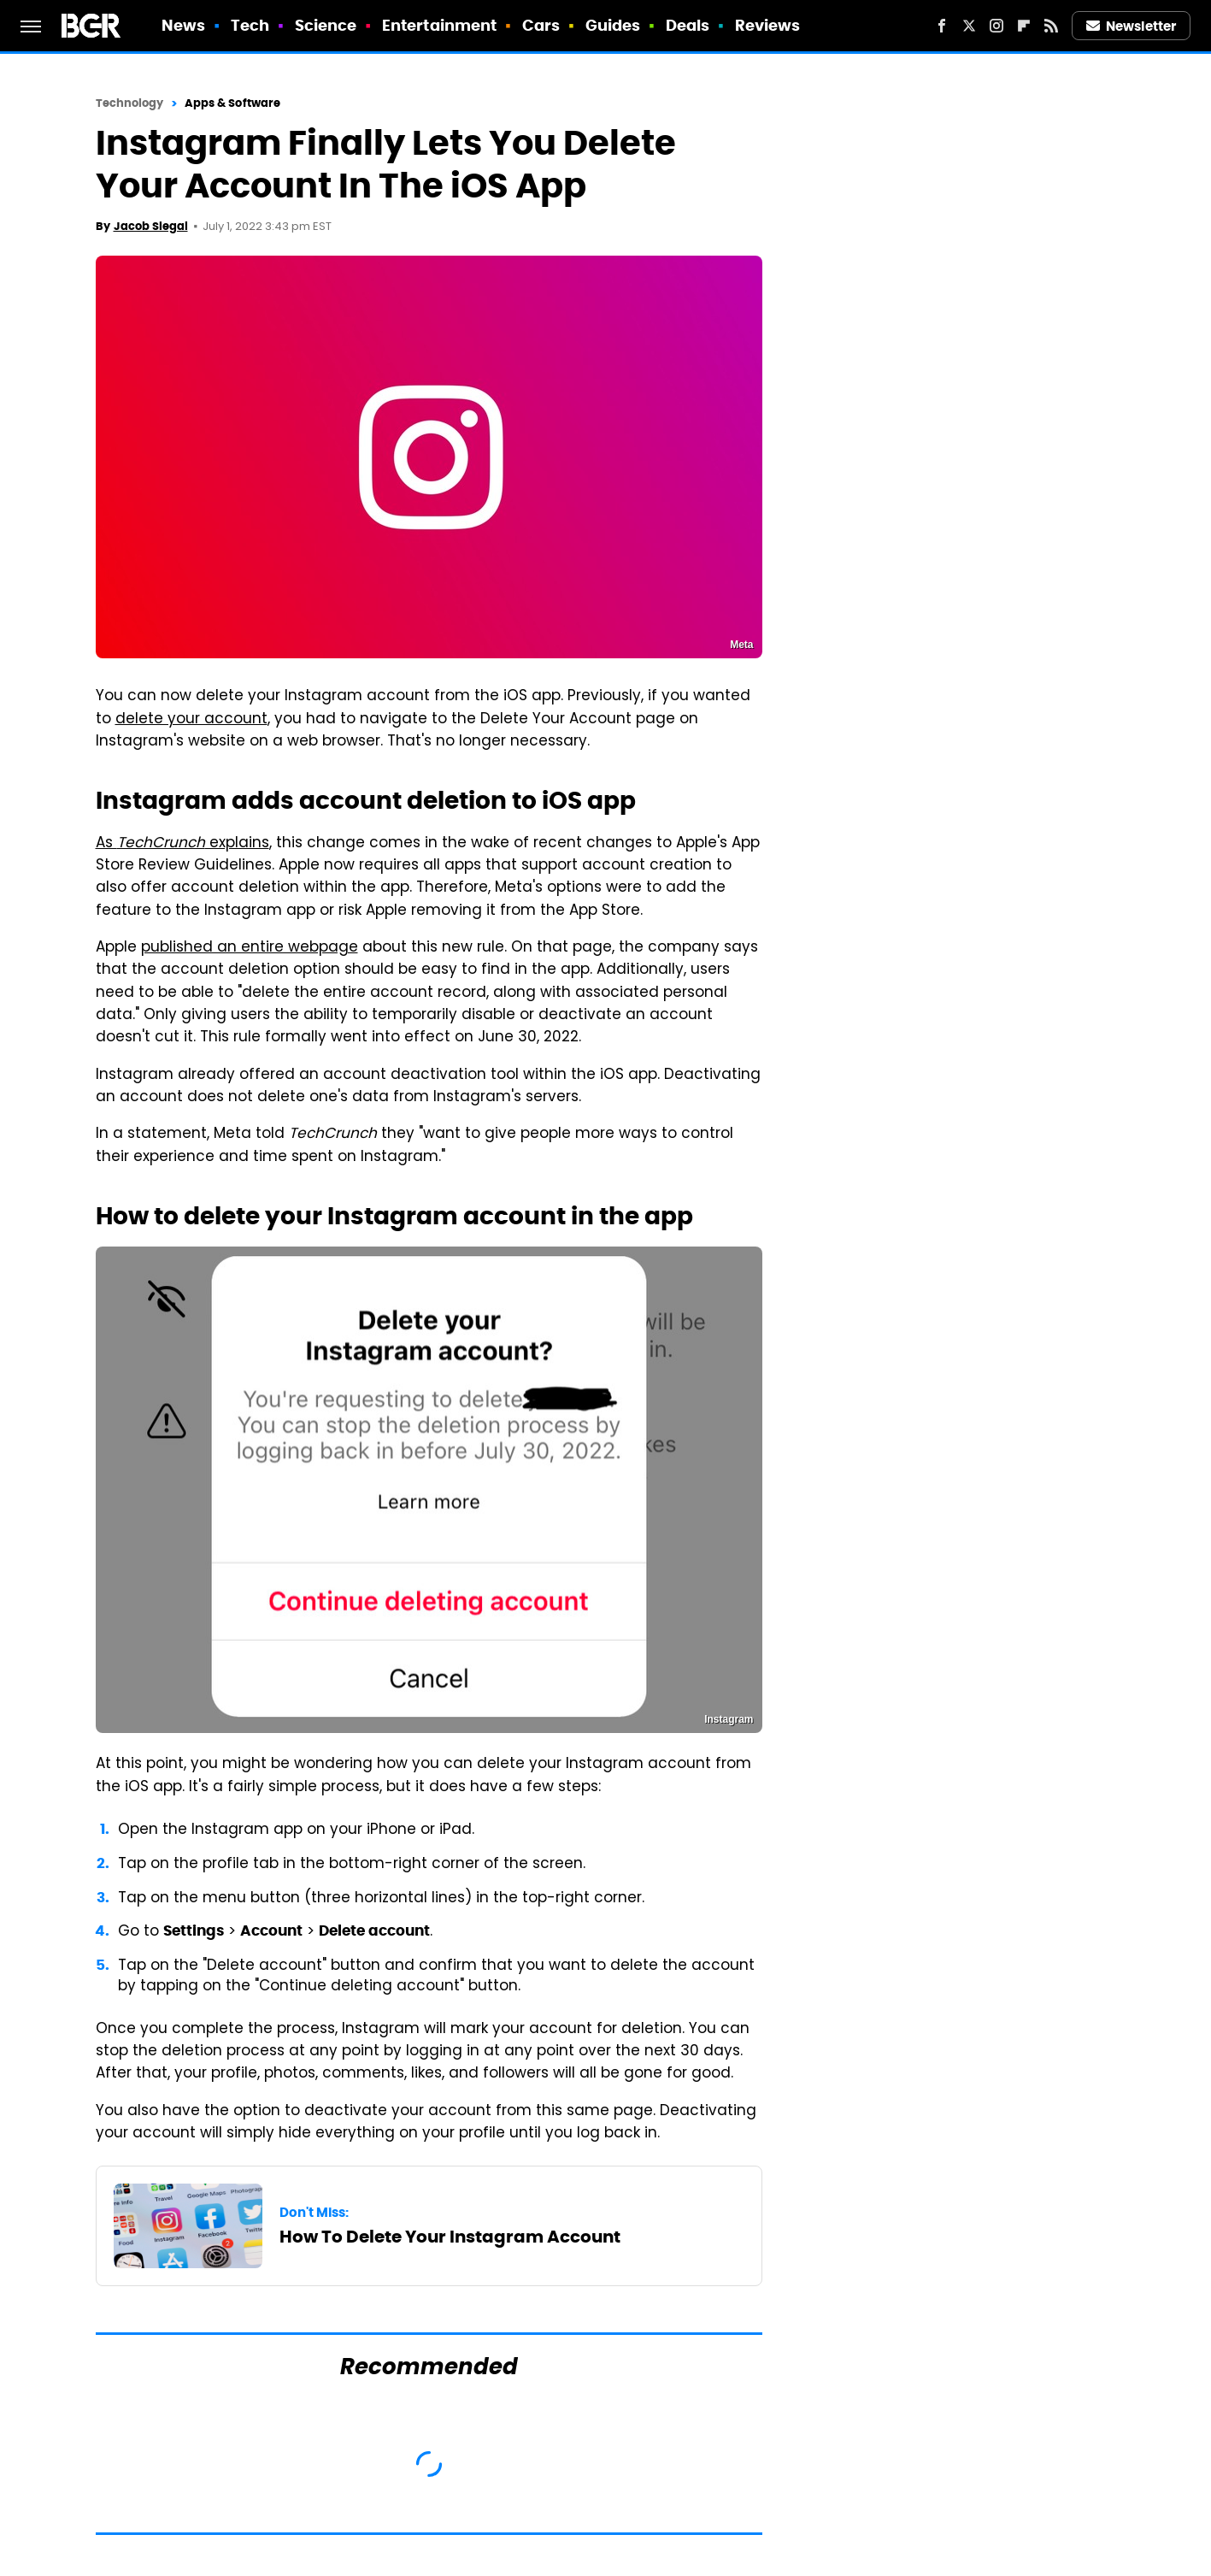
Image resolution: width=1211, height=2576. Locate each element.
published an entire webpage (249, 948)
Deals (688, 25)
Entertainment (439, 25)
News (183, 25)
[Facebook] (942, 25)
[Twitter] (969, 25)
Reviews (768, 25)
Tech (250, 25)
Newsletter (1131, 26)
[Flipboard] (1024, 25)
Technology (130, 103)
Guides (613, 25)
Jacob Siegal (151, 226)
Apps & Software (233, 103)
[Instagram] (996, 25)
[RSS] (1051, 25)
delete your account (191, 720)
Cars (541, 25)
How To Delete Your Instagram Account (449, 2236)
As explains (182, 844)
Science (326, 25)
